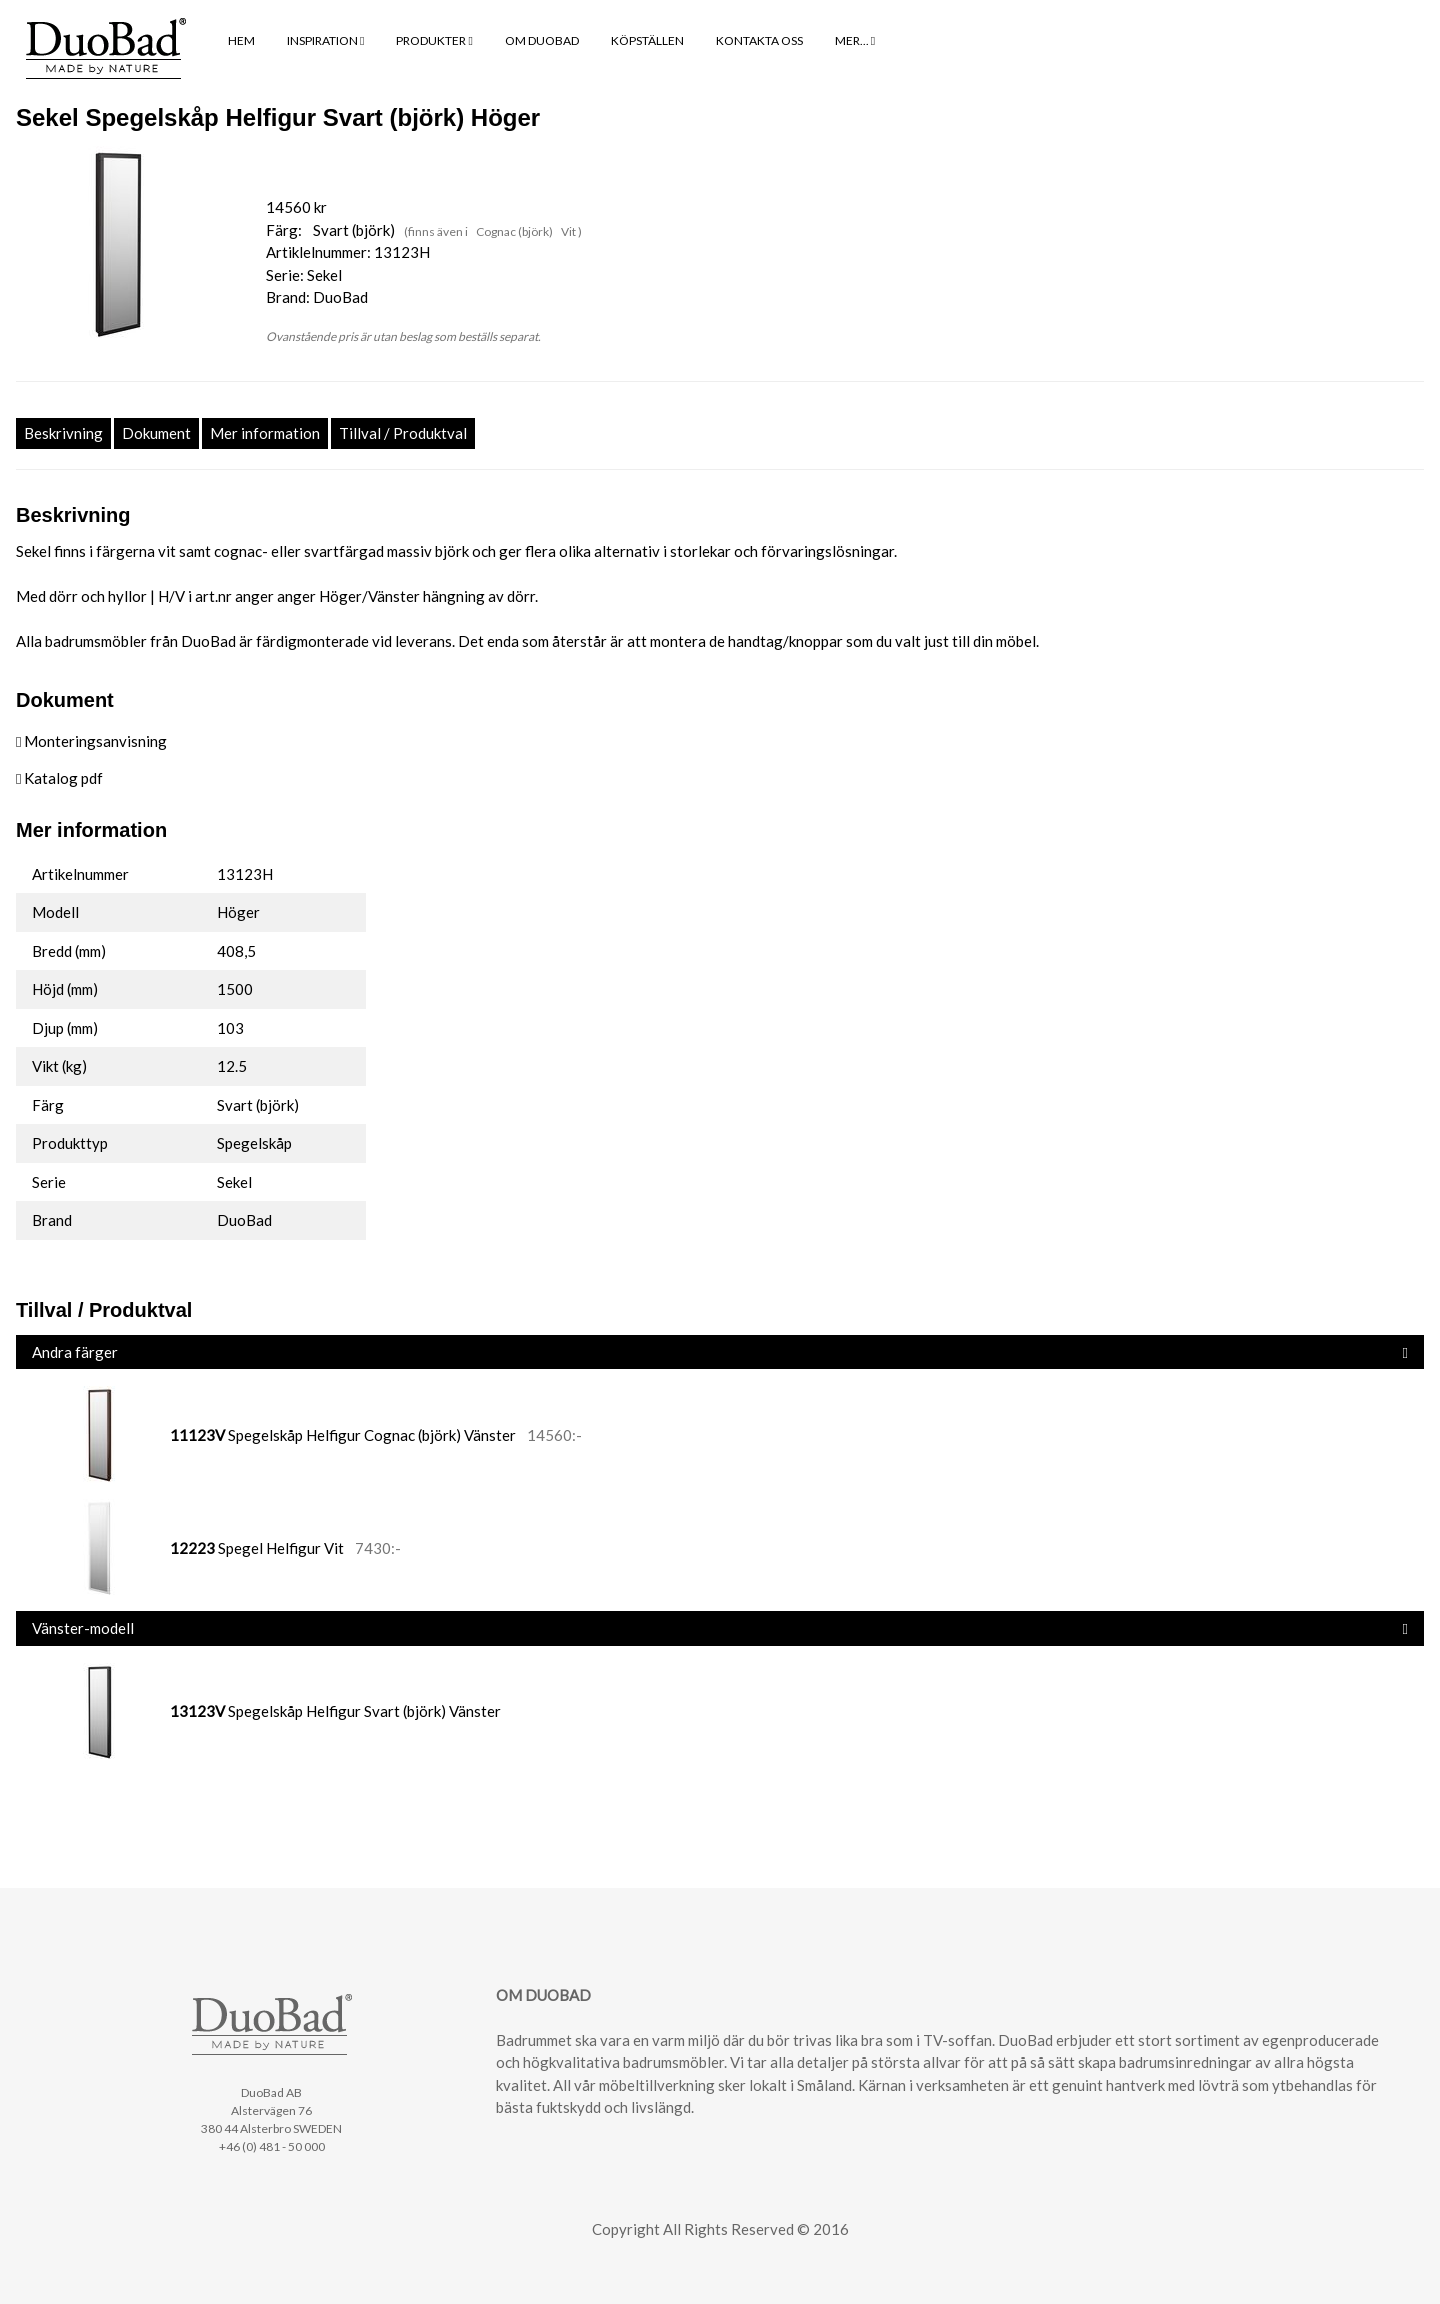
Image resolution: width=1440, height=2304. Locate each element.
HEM (241, 40)
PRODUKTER (434, 40)
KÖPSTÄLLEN (647, 40)
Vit (569, 231)
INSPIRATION (325, 40)
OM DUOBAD (542, 40)
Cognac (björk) (515, 231)
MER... (855, 40)
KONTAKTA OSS (759, 40)
